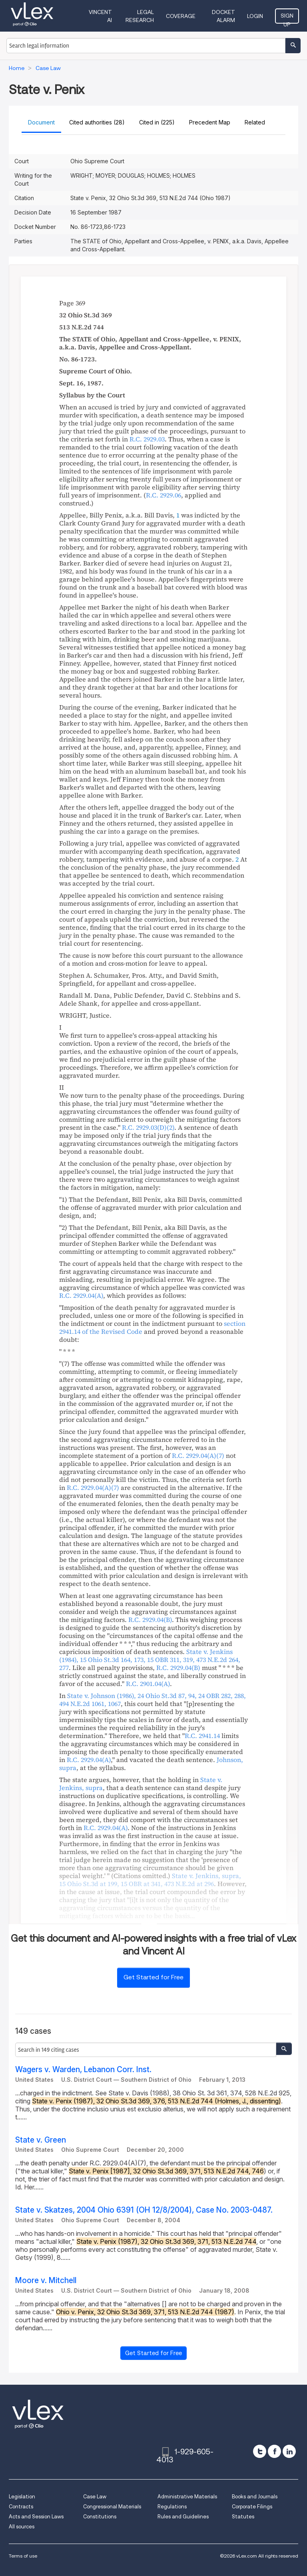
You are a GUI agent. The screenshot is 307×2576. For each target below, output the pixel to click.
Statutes (243, 2517)
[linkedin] (289, 2451)
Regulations (172, 2507)
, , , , (150, 1879)
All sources (21, 2527)
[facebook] (274, 2451)
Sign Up (287, 18)
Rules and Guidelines (183, 2517)
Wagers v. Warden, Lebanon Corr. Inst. (83, 2069)
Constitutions (99, 2517)
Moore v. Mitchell (45, 2280)
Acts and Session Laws (36, 2517)
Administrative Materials (187, 2497)
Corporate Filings (252, 2507)
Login (255, 16)
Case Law (94, 2497)
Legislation (22, 2497)
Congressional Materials (112, 2507)
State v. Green (40, 2140)
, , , (149, 1659)
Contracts (21, 2507)
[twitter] (259, 2451)
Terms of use (23, 2555)
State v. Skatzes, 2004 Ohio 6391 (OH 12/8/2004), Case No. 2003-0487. (144, 2210)
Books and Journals (254, 2497)
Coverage (180, 16)
